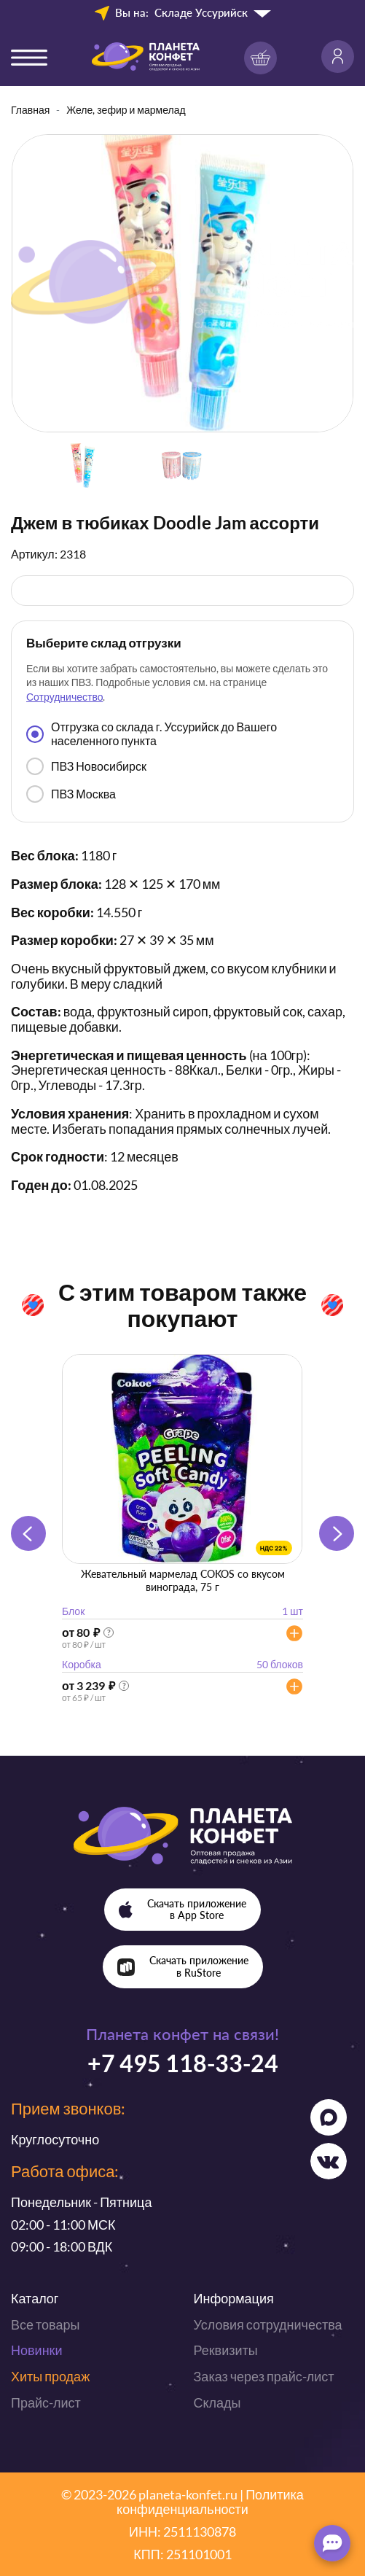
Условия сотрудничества (268, 2324)
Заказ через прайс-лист (264, 2376)
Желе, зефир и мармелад (125, 110)
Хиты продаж (50, 2376)
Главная (30, 110)
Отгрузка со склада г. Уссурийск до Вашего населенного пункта (151, 733)
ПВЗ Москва (71, 794)
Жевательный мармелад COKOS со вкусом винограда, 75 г (183, 1580)
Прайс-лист (46, 2402)
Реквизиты (226, 2350)
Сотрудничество (64, 696)
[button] (336, 1533)
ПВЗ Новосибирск (86, 766)
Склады (217, 2402)
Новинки (37, 2350)
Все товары (45, 2324)
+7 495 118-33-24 (182, 2063)
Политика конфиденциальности (210, 2502)
